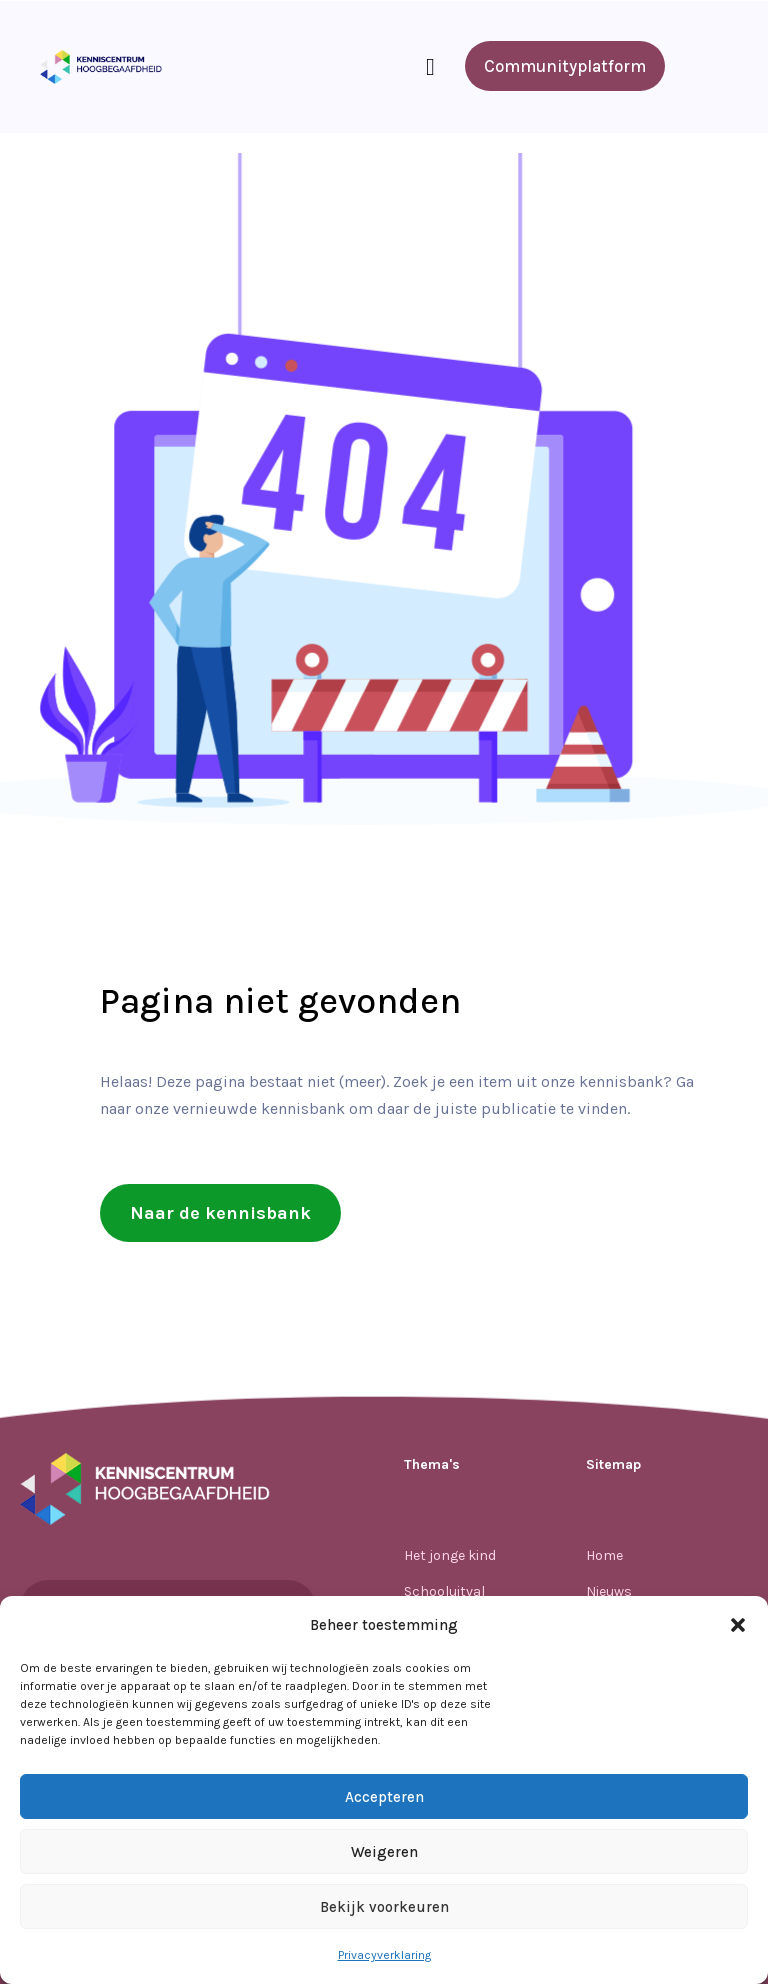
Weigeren (384, 1852)
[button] (738, 1625)
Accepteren (384, 1797)
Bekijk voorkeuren (384, 1907)
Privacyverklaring (384, 1955)
